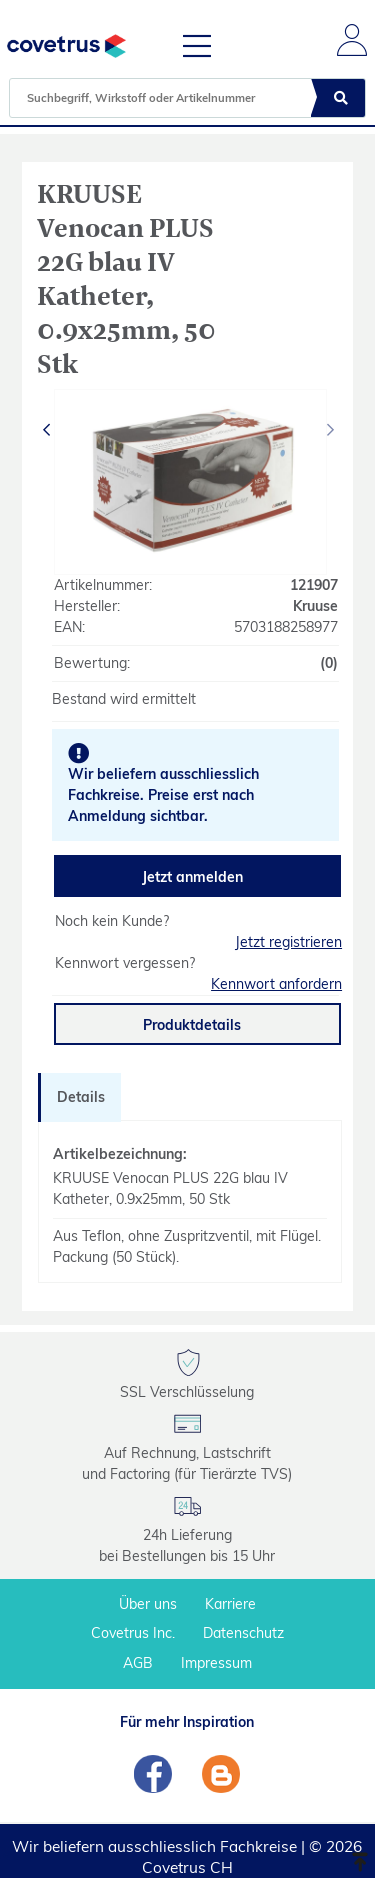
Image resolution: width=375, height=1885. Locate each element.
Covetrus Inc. (133, 1633)
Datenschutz (243, 1633)
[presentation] (48, 430)
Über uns (148, 1604)
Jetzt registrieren (288, 942)
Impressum (216, 1663)
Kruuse (315, 606)
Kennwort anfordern (276, 984)
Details (81, 1097)
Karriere (230, 1604)
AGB (138, 1663)
